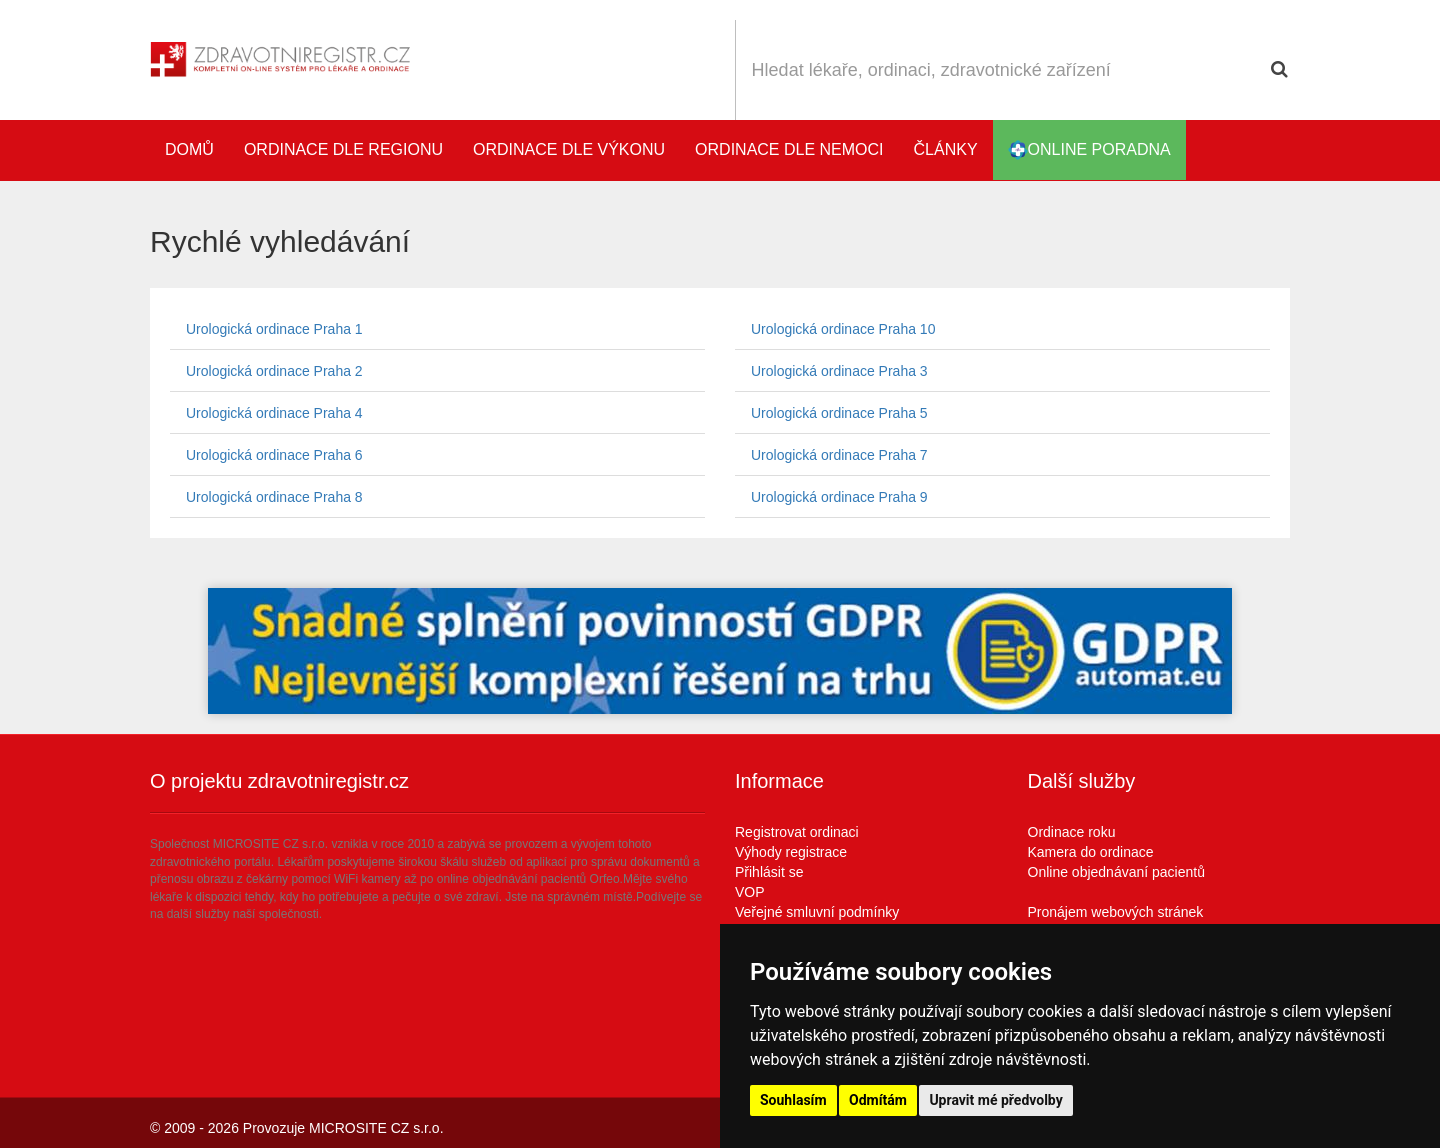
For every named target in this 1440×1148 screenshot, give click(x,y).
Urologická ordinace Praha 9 (839, 497)
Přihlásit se (769, 872)
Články (946, 149)
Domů (189, 149)
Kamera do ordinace (1091, 852)
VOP (750, 892)
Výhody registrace (791, 852)
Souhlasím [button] (793, 1100)
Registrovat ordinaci (797, 832)
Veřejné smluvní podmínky (817, 912)
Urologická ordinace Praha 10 (843, 329)
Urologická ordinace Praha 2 (274, 371)
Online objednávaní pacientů (1116, 872)
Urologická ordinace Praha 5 (839, 413)
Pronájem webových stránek (1116, 912)
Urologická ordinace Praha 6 (274, 455)
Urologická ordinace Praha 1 (274, 329)
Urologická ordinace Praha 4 (274, 413)
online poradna (1089, 150)
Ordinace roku (1072, 832)
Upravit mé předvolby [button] (995, 1100)
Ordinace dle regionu (343, 149)
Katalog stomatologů (1270, 150)
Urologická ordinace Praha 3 (839, 371)
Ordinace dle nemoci (789, 149)
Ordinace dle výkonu (569, 149)
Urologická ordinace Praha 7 (839, 455)
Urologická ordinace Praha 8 (274, 497)
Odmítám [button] (878, 1100)
